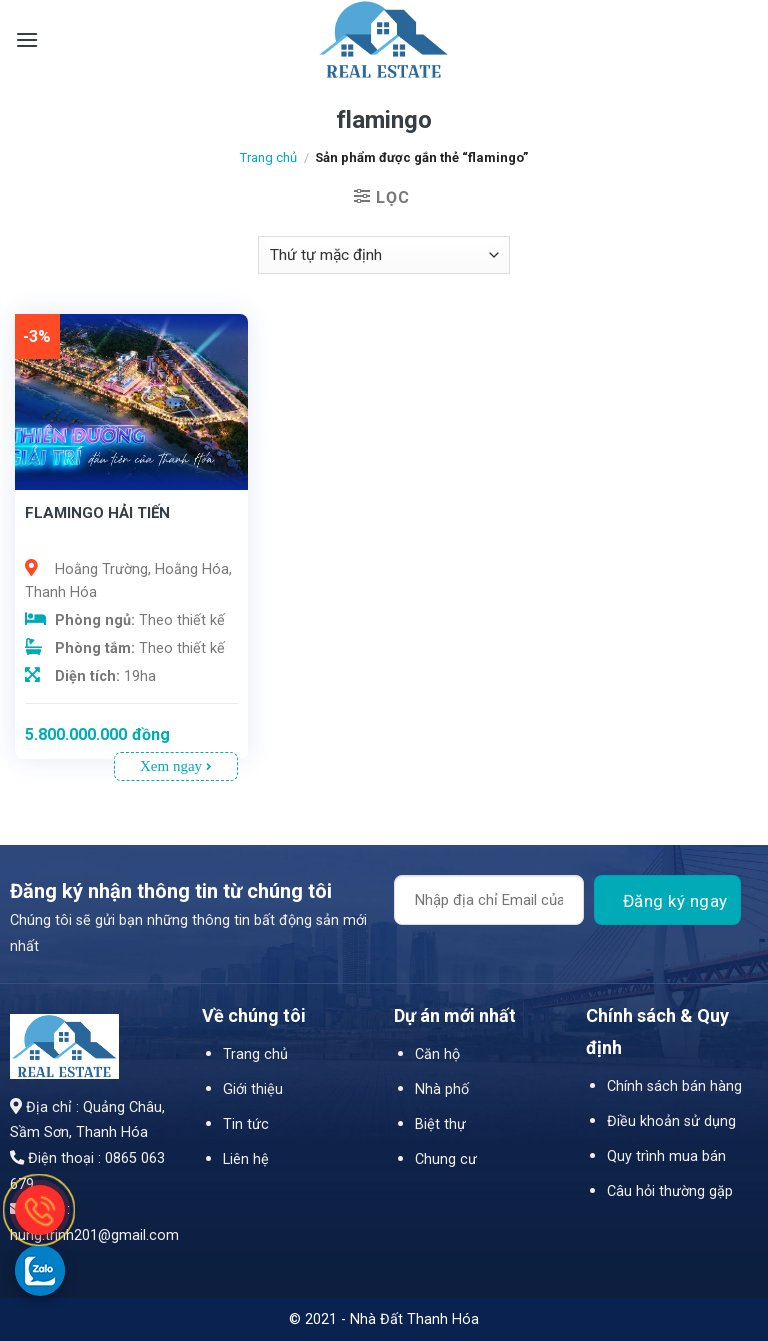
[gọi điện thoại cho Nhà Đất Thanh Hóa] (40, 1210)
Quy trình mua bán (666, 1156)
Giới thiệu (253, 1089)
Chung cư (446, 1159)
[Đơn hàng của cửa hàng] (384, 255)
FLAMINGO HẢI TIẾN (97, 513)
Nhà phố (442, 1089)
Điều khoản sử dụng (671, 1121)
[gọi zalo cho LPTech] (40, 1270)
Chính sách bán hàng (674, 1086)
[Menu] (27, 39)
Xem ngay (176, 766)
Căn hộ (437, 1054)
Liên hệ (246, 1159)
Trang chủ (268, 157)
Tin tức (246, 1124)
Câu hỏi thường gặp (670, 1191)
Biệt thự (440, 1124)
